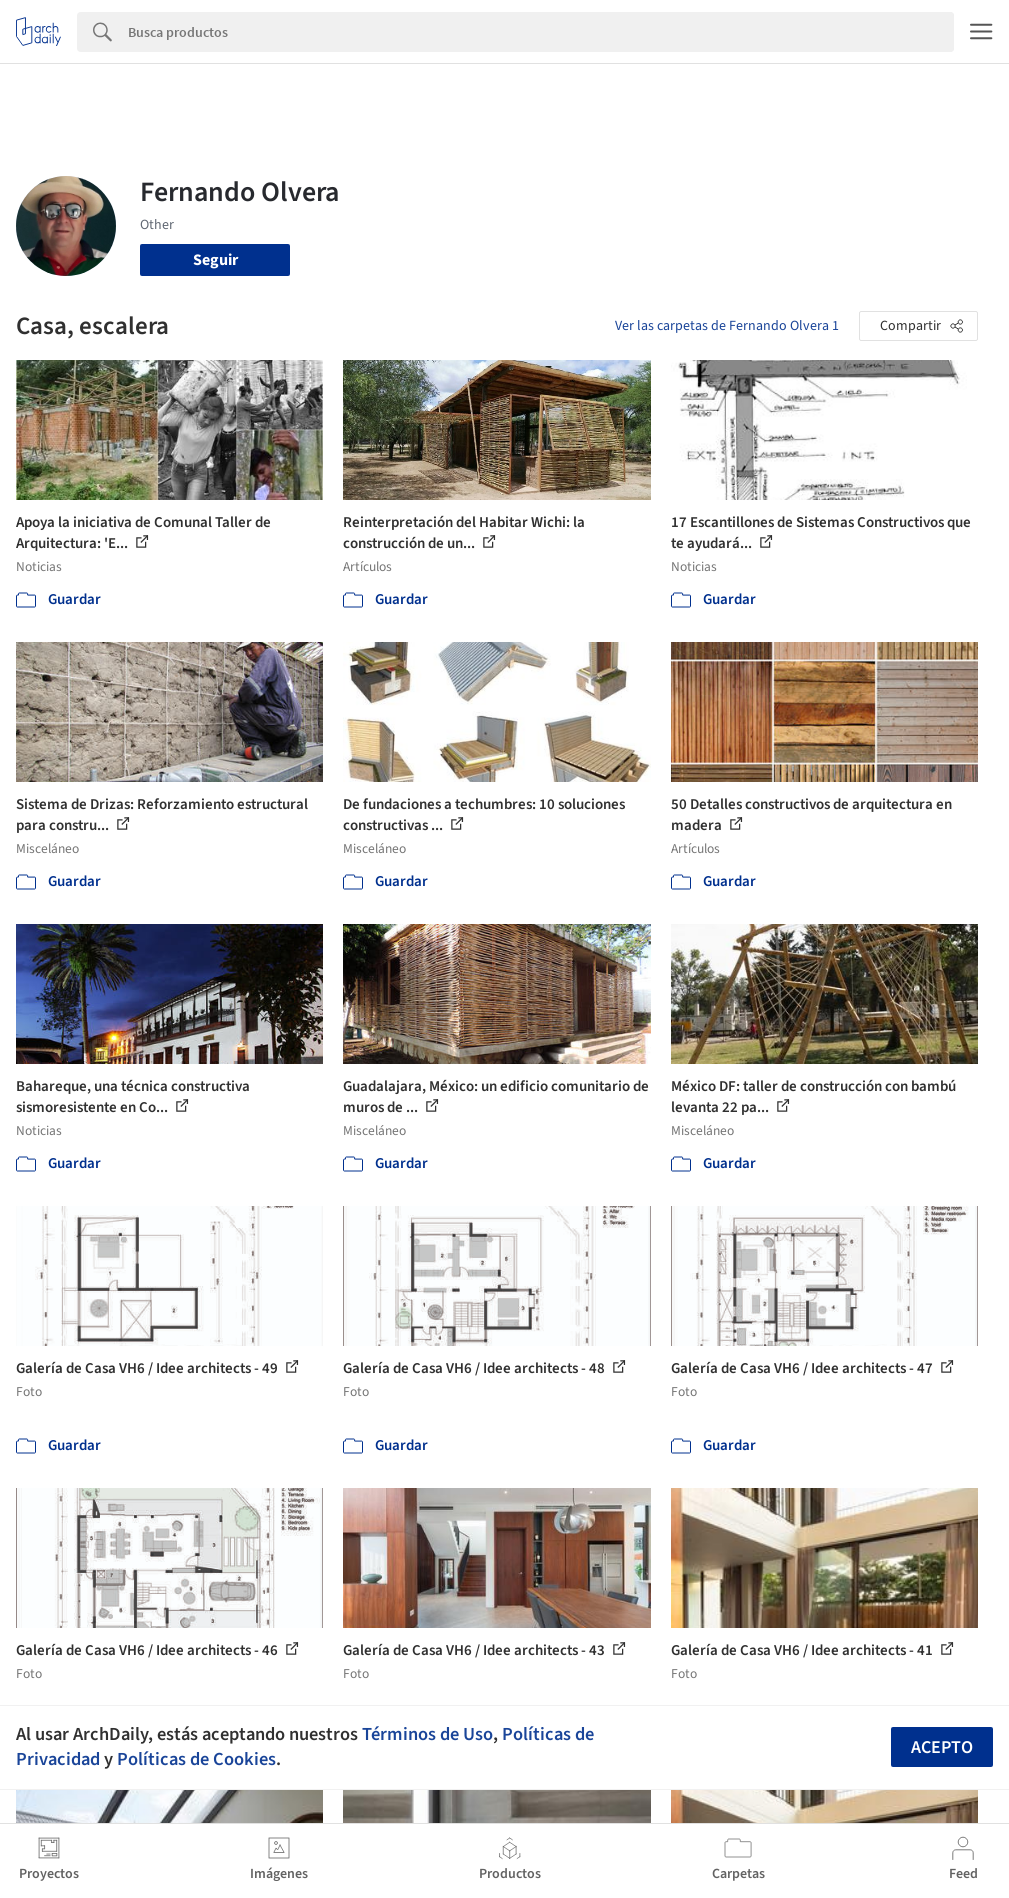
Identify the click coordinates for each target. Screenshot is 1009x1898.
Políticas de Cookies (196, 1759)
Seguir (215, 260)
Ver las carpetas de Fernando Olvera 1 (727, 326)
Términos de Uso (427, 1734)
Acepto (942, 1747)
